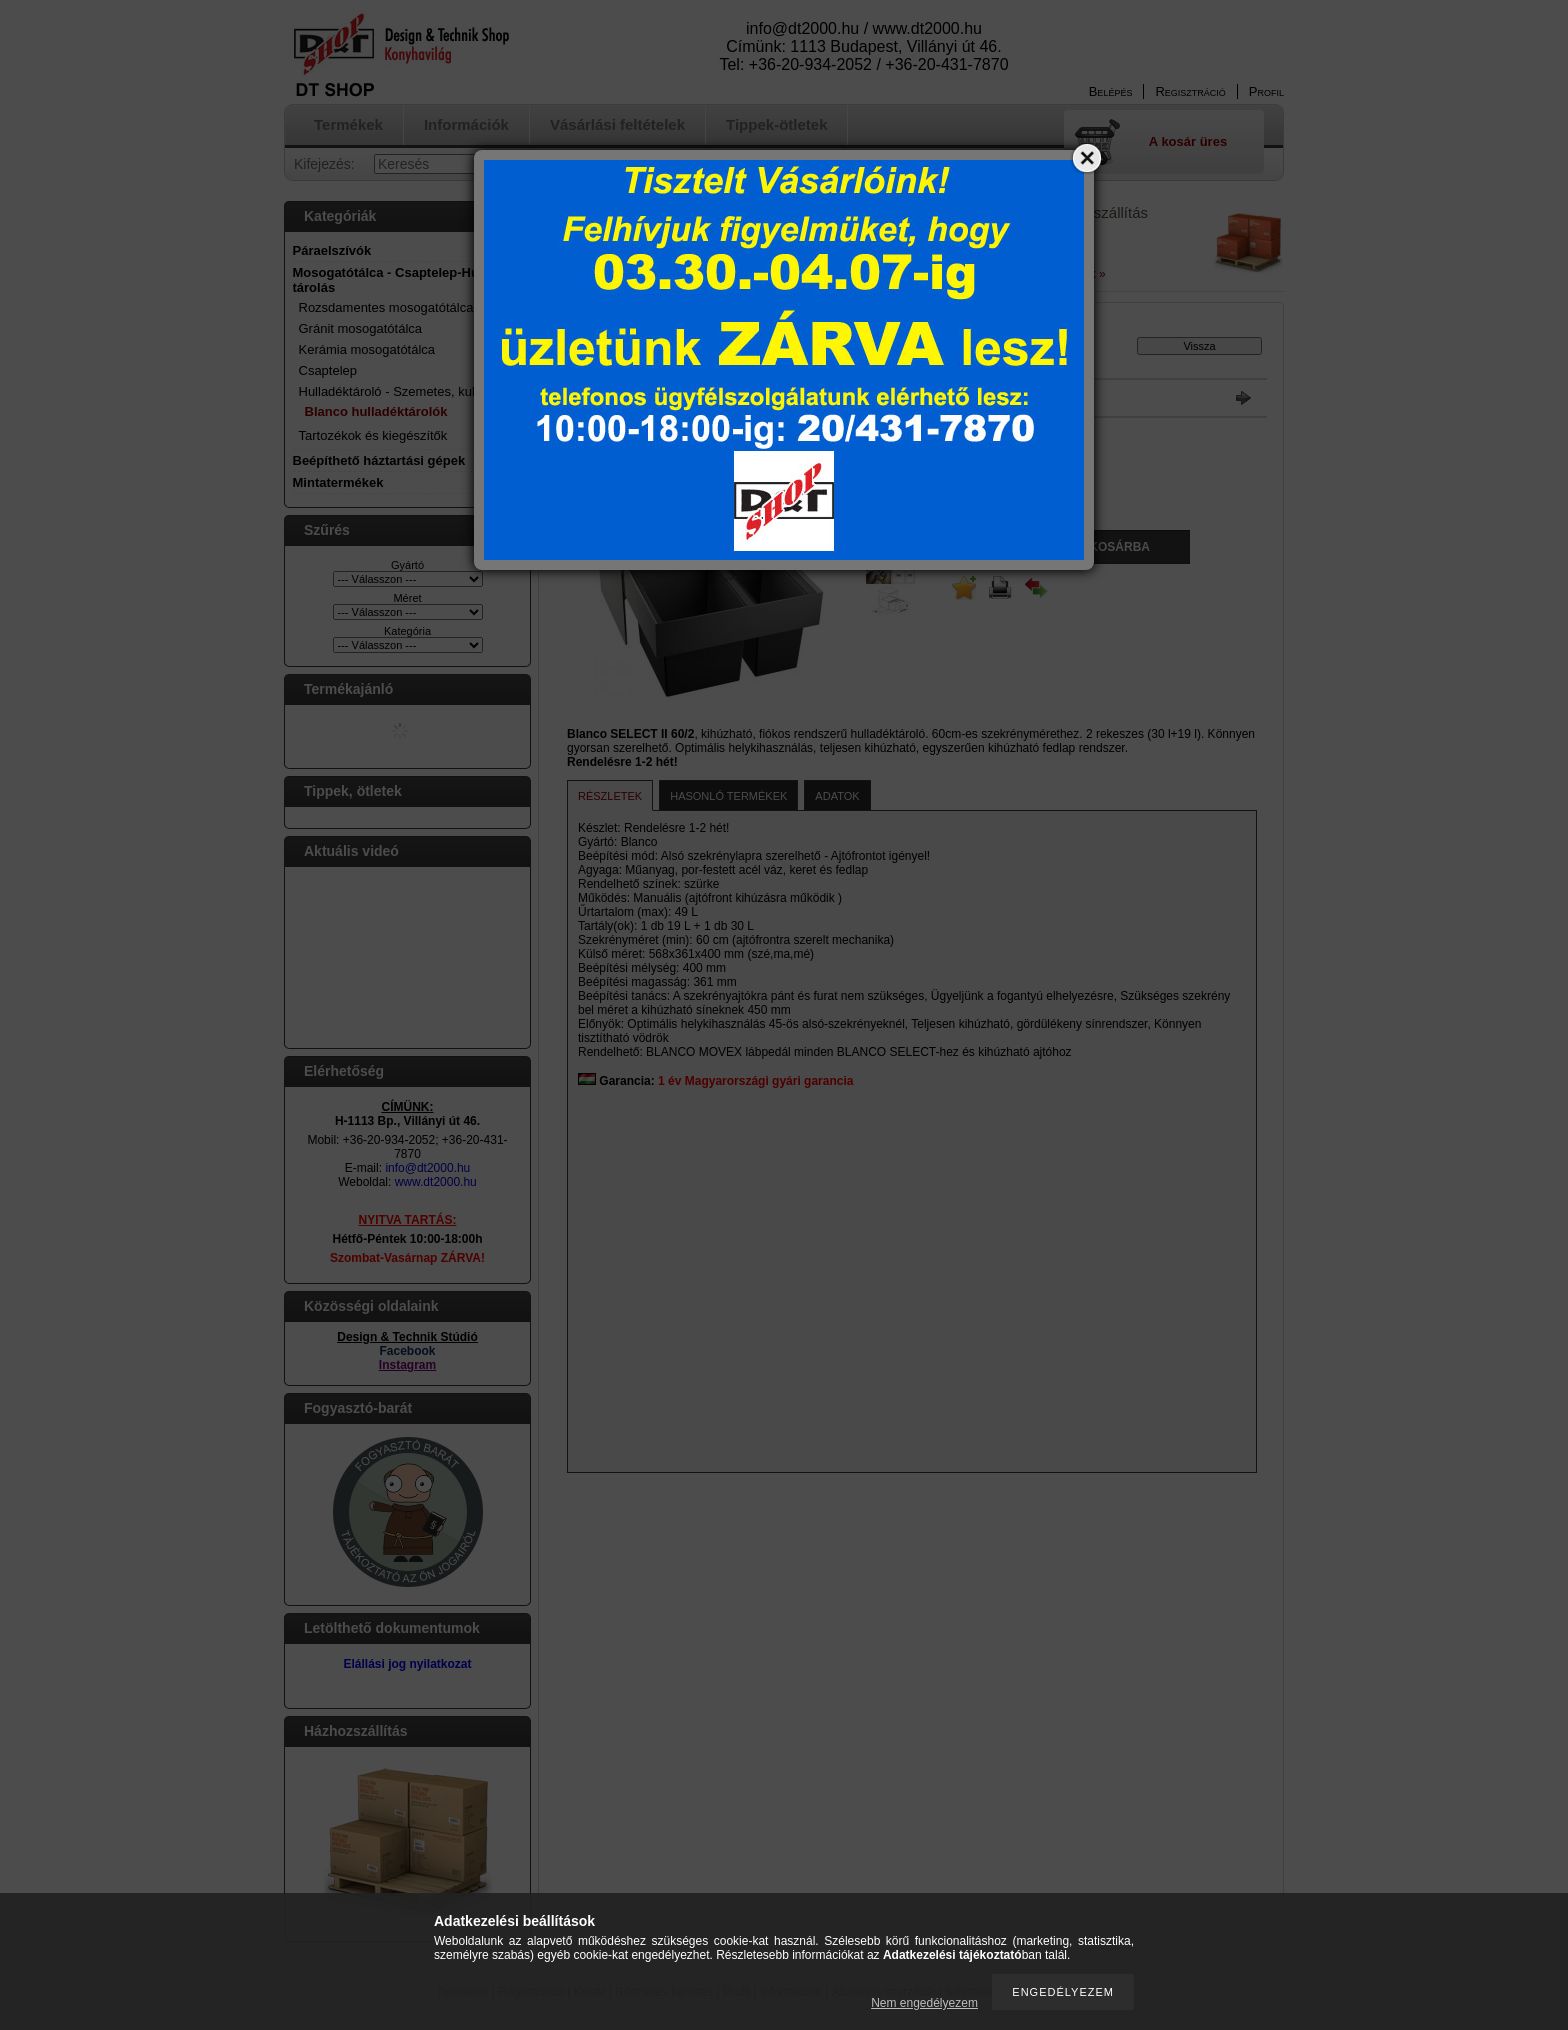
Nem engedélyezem (924, 2003)
